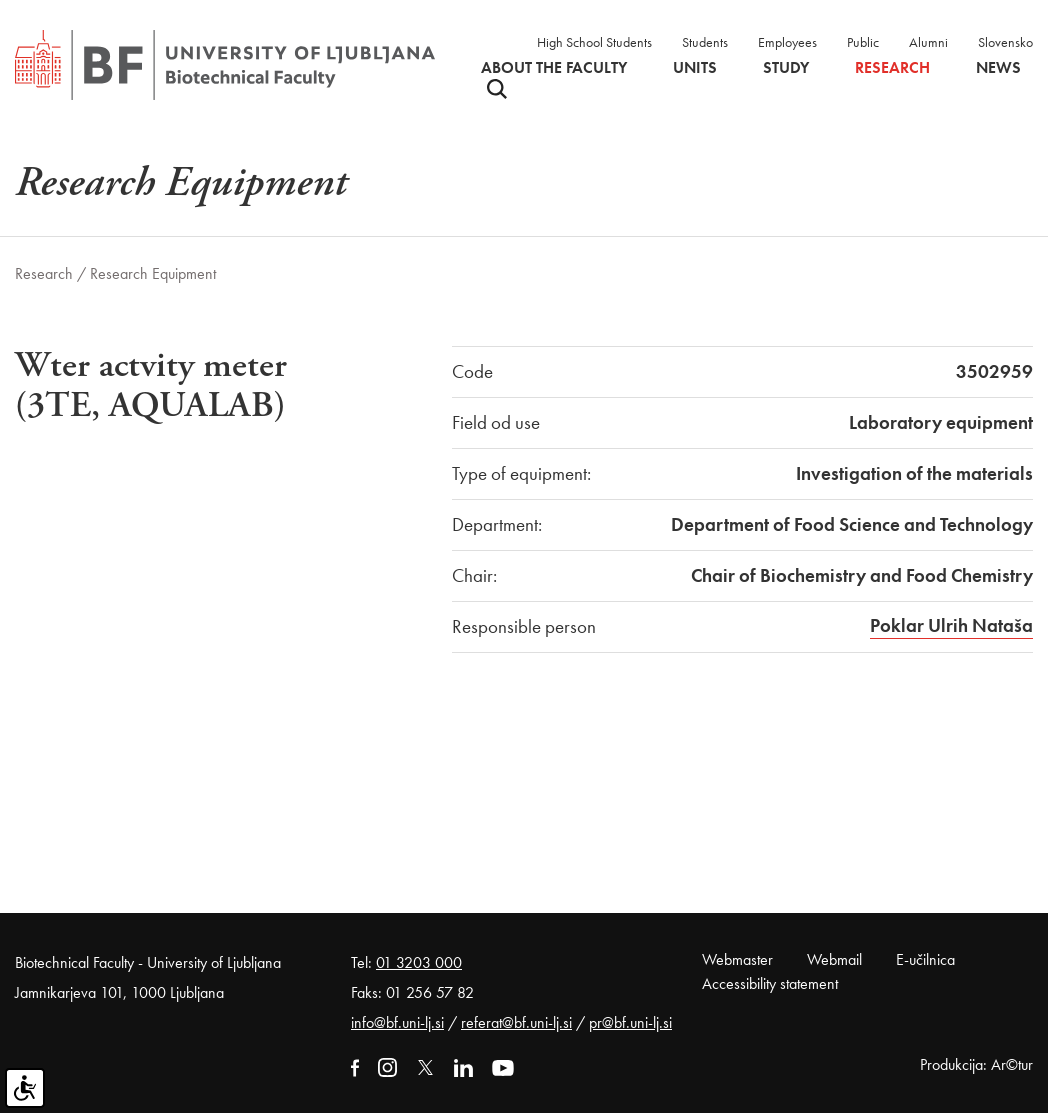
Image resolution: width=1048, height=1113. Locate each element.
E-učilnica (925, 959)
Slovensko (1005, 42)
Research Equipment (153, 273)
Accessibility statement (770, 983)
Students (705, 42)
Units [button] (695, 68)
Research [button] (892, 68)
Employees (787, 42)
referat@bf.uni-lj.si (516, 1022)
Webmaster (737, 959)
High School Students (594, 42)
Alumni (928, 42)
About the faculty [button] (554, 68)
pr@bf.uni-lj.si (630, 1022)
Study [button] (786, 68)
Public (863, 42)
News (998, 68)
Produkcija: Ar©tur (976, 1064)
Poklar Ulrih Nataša (951, 625)
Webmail (834, 959)
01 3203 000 (419, 962)
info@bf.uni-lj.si (397, 1022)
